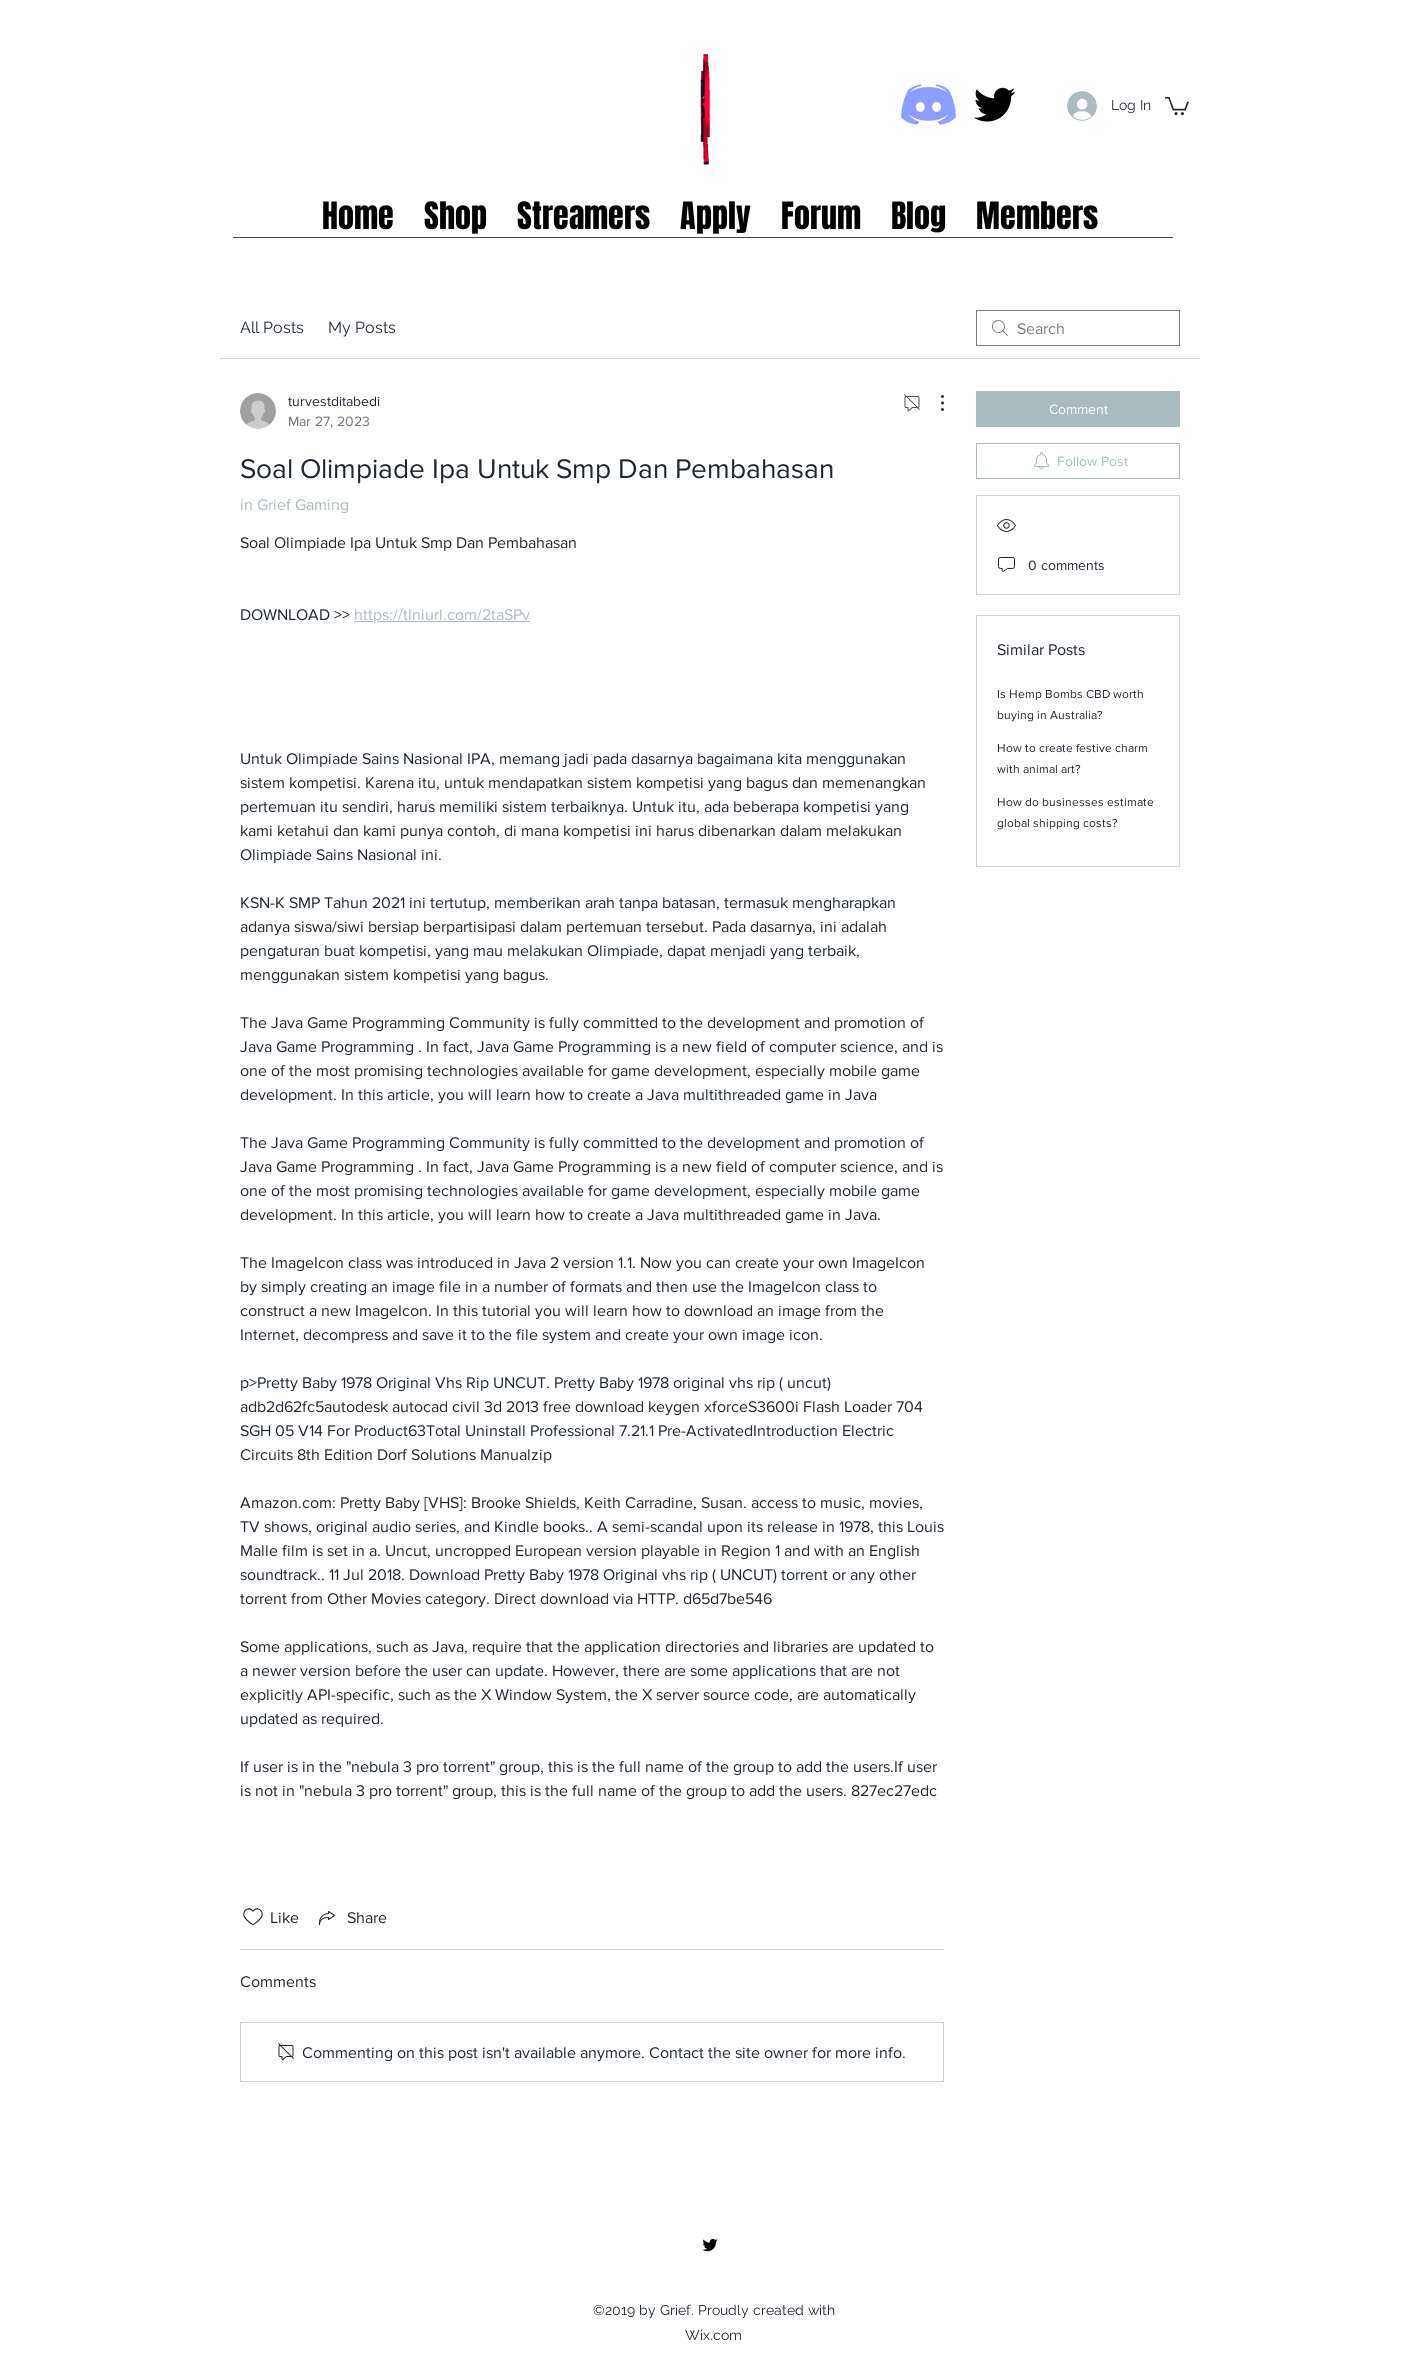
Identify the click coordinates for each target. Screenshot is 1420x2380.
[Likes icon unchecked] (253, 1917)
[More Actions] (932, 403)
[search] (1078, 328)
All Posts (272, 327)
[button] (1177, 105)
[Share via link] (351, 1917)
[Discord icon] (928, 104)
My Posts (362, 327)
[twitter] (994, 104)
